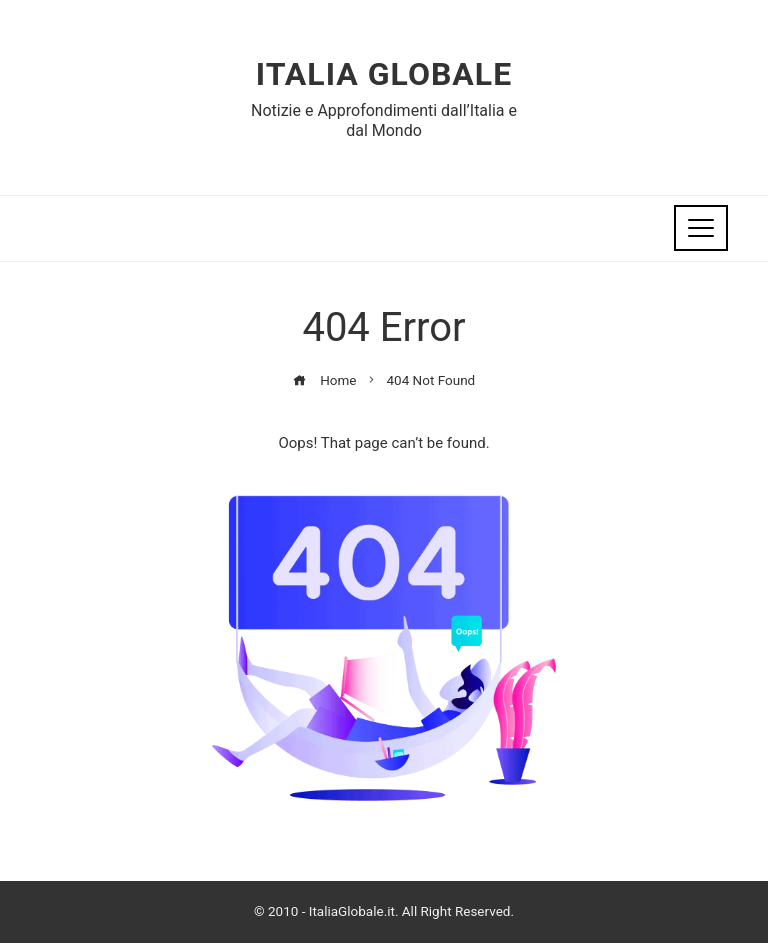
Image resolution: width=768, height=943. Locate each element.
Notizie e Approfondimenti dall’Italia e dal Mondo (384, 120)
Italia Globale (384, 74)
